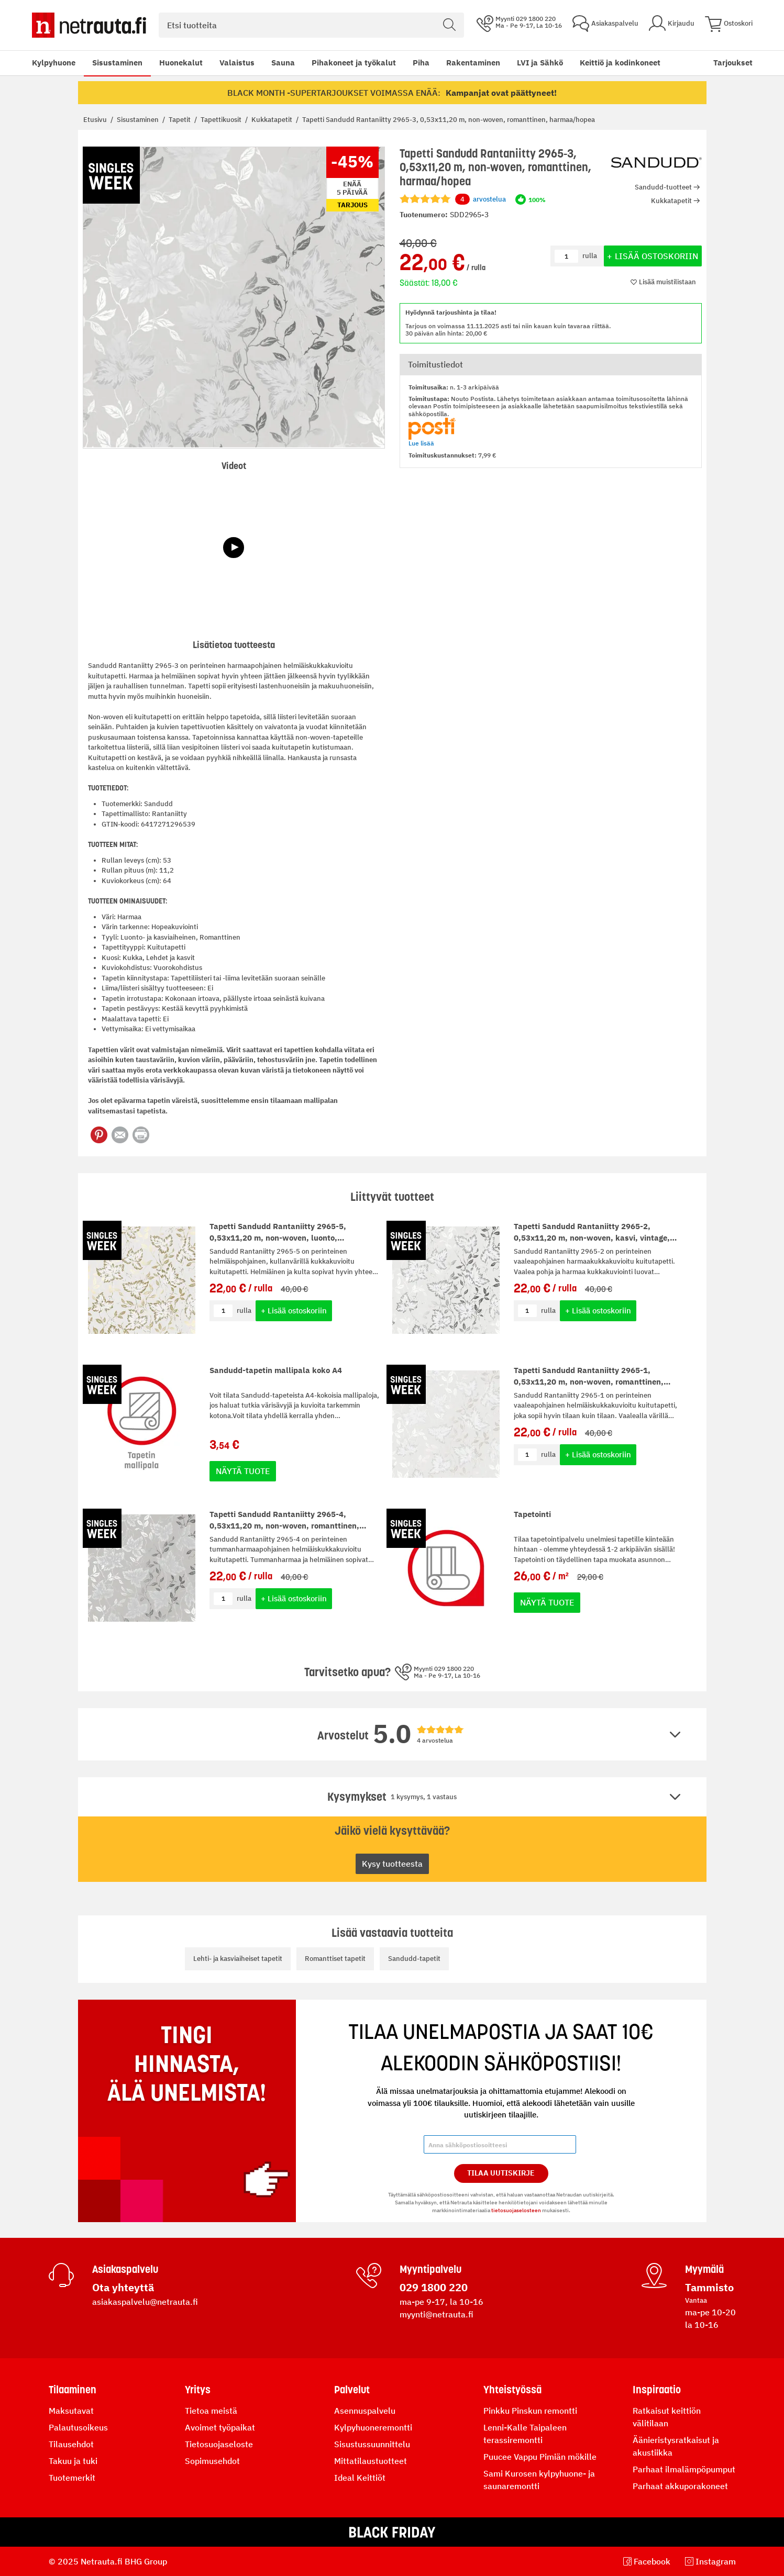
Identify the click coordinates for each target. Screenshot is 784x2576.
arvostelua (480, 199)
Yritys (198, 2389)
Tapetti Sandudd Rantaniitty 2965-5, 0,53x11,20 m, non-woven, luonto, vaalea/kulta (277, 1238)
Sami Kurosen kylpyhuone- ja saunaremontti (539, 2479)
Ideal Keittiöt (359, 2477)
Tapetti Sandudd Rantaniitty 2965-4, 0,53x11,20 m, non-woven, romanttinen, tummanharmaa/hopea (284, 1526)
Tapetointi (532, 1514)
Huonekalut (181, 63)
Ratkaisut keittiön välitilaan (667, 2416)
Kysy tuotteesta (392, 1863)
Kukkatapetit (272, 119)
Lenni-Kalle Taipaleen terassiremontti (525, 2433)
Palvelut (352, 2389)
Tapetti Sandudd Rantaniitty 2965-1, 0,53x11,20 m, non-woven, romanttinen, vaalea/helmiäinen (589, 1382)
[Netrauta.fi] (89, 25)
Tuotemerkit (72, 2477)
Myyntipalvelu (430, 2269)
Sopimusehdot (212, 2461)
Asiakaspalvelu (125, 2269)
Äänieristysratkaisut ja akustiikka (676, 2446)
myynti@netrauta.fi (436, 2314)
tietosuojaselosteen (516, 2210)
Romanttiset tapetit (335, 1958)
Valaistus (237, 63)
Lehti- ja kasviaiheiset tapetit (237, 1958)
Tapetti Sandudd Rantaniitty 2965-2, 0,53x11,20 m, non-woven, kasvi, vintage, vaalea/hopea (592, 1238)
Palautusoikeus (78, 2427)
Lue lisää (421, 443)
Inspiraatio (657, 2389)
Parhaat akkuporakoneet (680, 2486)
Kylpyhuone (53, 63)
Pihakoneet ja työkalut (354, 63)
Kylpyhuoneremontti (373, 2427)
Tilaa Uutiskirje (501, 2173)
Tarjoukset (733, 63)
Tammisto (709, 2287)
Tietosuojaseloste (219, 2444)
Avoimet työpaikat (220, 2427)
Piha (421, 63)
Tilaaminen (72, 2389)
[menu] (346, 63)
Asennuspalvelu (364, 2410)
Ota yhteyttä (123, 2287)
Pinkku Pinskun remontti (530, 2410)
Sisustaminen (117, 63)
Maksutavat (71, 2410)
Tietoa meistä (211, 2410)
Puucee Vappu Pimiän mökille (540, 2456)
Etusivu (95, 119)
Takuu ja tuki (73, 2461)
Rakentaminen (473, 63)
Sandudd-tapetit (414, 1958)
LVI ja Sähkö (540, 63)
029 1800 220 (434, 2287)
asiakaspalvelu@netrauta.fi (145, 2301)
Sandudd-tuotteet (663, 187)
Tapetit (180, 119)
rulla (244, 1310)
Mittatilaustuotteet (370, 2461)
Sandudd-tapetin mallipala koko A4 (275, 1370)
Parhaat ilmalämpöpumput (684, 2469)
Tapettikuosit (222, 119)
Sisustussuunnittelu (372, 2444)
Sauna (283, 63)
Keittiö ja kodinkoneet (620, 63)
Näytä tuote (243, 1471)
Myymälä (704, 2269)
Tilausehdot (71, 2444)
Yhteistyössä (512, 2389)
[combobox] (311, 25)
